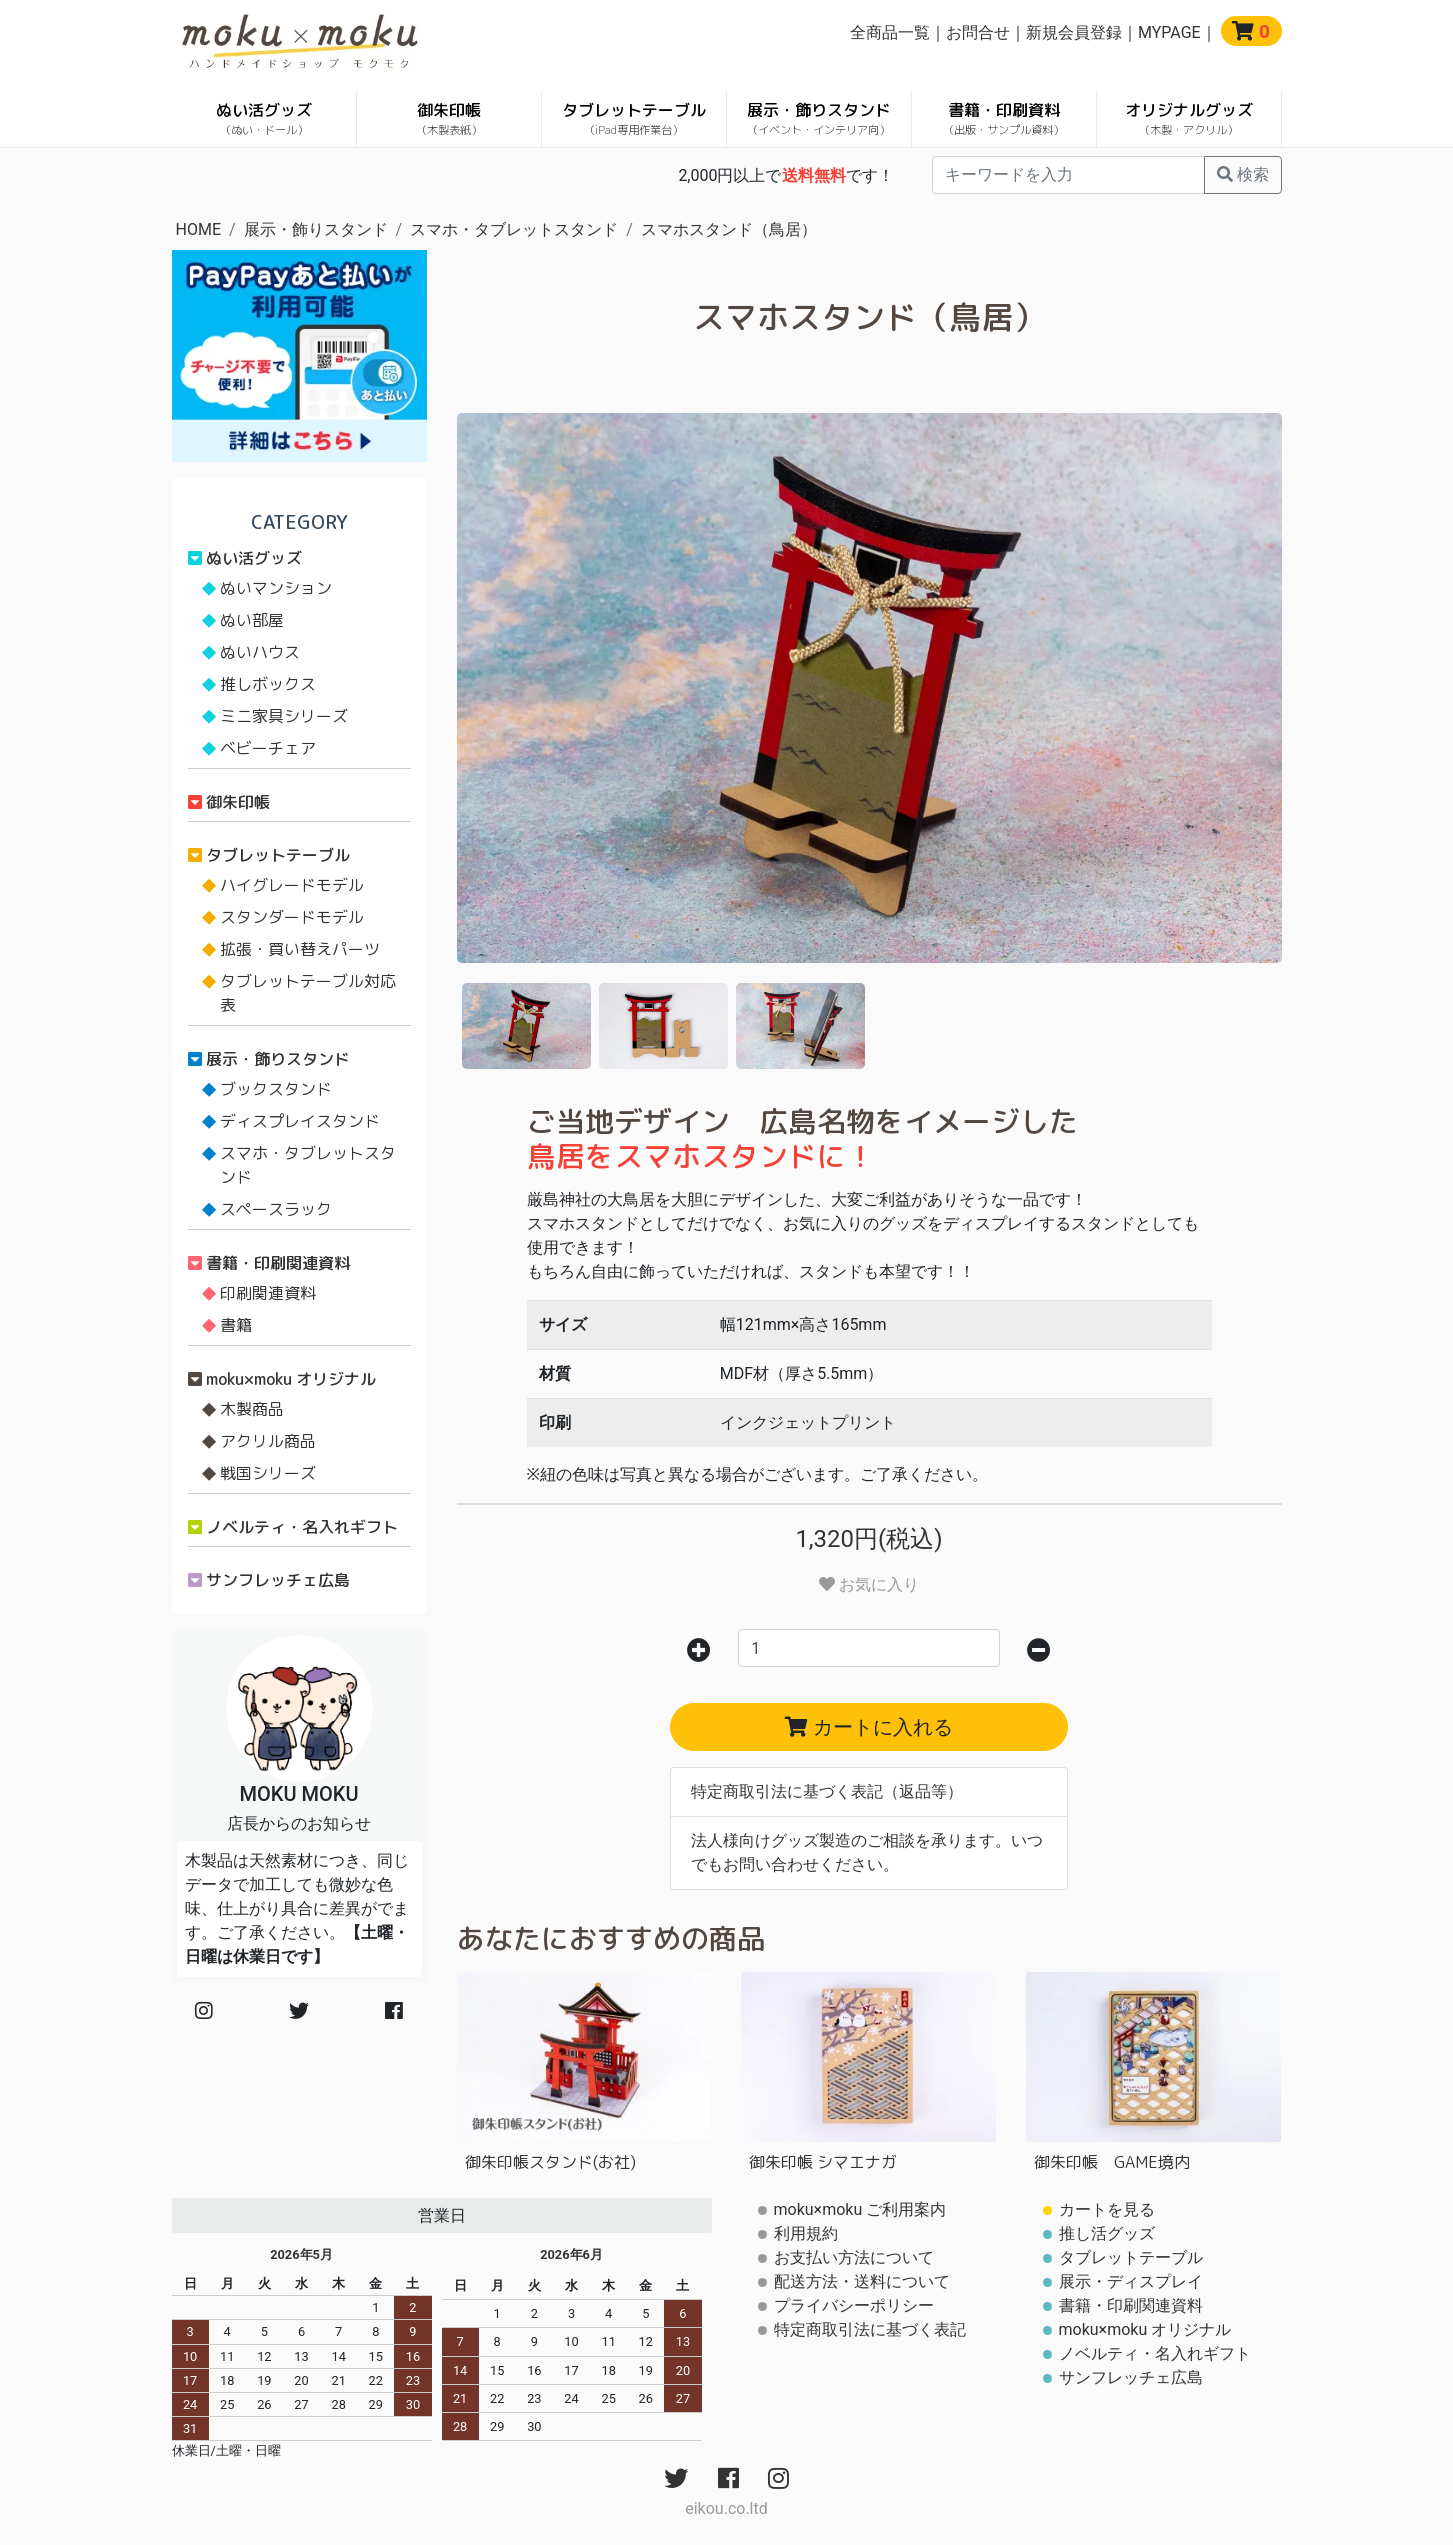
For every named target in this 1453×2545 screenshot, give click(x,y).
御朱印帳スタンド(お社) (550, 2162)
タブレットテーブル (634, 118)
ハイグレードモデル (292, 885)
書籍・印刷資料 (1003, 118)
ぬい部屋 (252, 620)
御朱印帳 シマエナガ (823, 2162)
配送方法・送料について (862, 2281)
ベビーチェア (268, 748)
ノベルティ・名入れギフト (302, 1527)
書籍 (236, 1325)
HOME (198, 229)
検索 (1243, 174)
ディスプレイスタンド (300, 1121)
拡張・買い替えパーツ (300, 949)
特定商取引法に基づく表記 (870, 2329)
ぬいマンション (276, 588)
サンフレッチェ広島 (278, 1580)
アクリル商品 (268, 1441)
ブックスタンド (276, 1089)
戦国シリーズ (268, 1473)
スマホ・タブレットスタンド (514, 229)
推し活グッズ (1107, 2233)
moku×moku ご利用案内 (860, 2209)
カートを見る (1107, 2209)
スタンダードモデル (292, 917)
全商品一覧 (890, 32)
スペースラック (276, 1209)
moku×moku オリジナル (291, 1379)
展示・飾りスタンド (819, 118)
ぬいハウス (260, 652)
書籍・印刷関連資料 (278, 1263)
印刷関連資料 (268, 1293)
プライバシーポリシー (854, 2305)
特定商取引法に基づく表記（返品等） (827, 1791)
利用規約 (806, 2233)
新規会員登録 (1074, 32)
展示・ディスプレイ (1131, 2281)
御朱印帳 (449, 118)
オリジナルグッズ (1189, 118)
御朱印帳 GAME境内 (1112, 2162)
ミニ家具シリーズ (284, 716)
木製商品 (252, 1409)
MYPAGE (1169, 32)
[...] (1068, 175)
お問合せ (978, 32)
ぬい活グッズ (264, 118)
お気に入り (869, 1584)
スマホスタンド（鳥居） (729, 229)
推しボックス (268, 684)
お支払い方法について (854, 2257)
